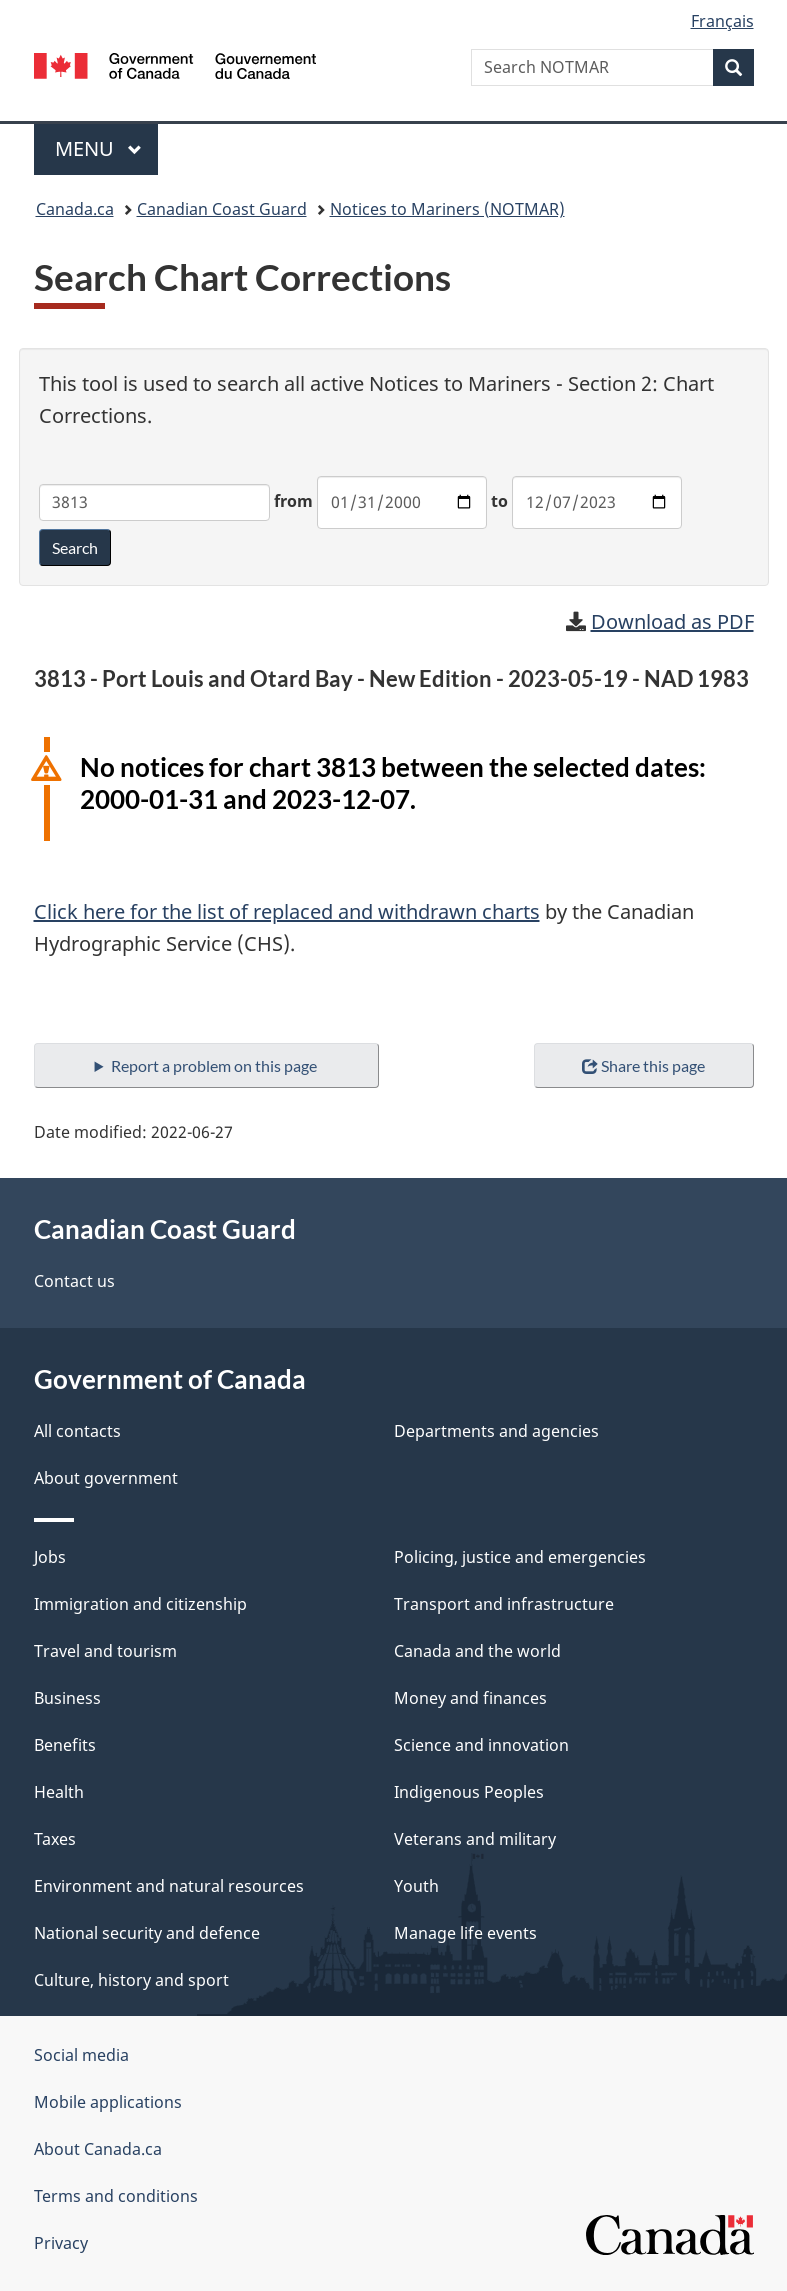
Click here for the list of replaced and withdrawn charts (287, 911)
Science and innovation (481, 1745)
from (293, 501)
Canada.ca (75, 209)
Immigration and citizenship (140, 1604)
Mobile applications (108, 2102)
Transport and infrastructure (504, 1604)
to (499, 501)
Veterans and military (475, 1839)
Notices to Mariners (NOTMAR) (447, 209)
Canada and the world (477, 1651)
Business (67, 1698)
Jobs (50, 1557)
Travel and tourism (105, 1651)
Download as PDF (672, 621)
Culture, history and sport (131, 1980)
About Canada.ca (98, 2149)
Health (59, 1792)
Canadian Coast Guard (222, 209)
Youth (416, 1886)
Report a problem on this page (214, 1065)
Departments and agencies (496, 1431)
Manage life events (465, 1933)
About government (106, 1478)
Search (75, 547)
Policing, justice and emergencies (520, 1557)
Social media (81, 2055)
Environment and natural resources (169, 1886)
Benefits (65, 1745)
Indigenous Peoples (469, 1792)
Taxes (55, 1839)
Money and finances (470, 1698)
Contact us (74, 1281)
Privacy (61, 2243)
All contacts (77, 1431)
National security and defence (147, 1933)
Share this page (643, 1065)
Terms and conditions (116, 2196)
